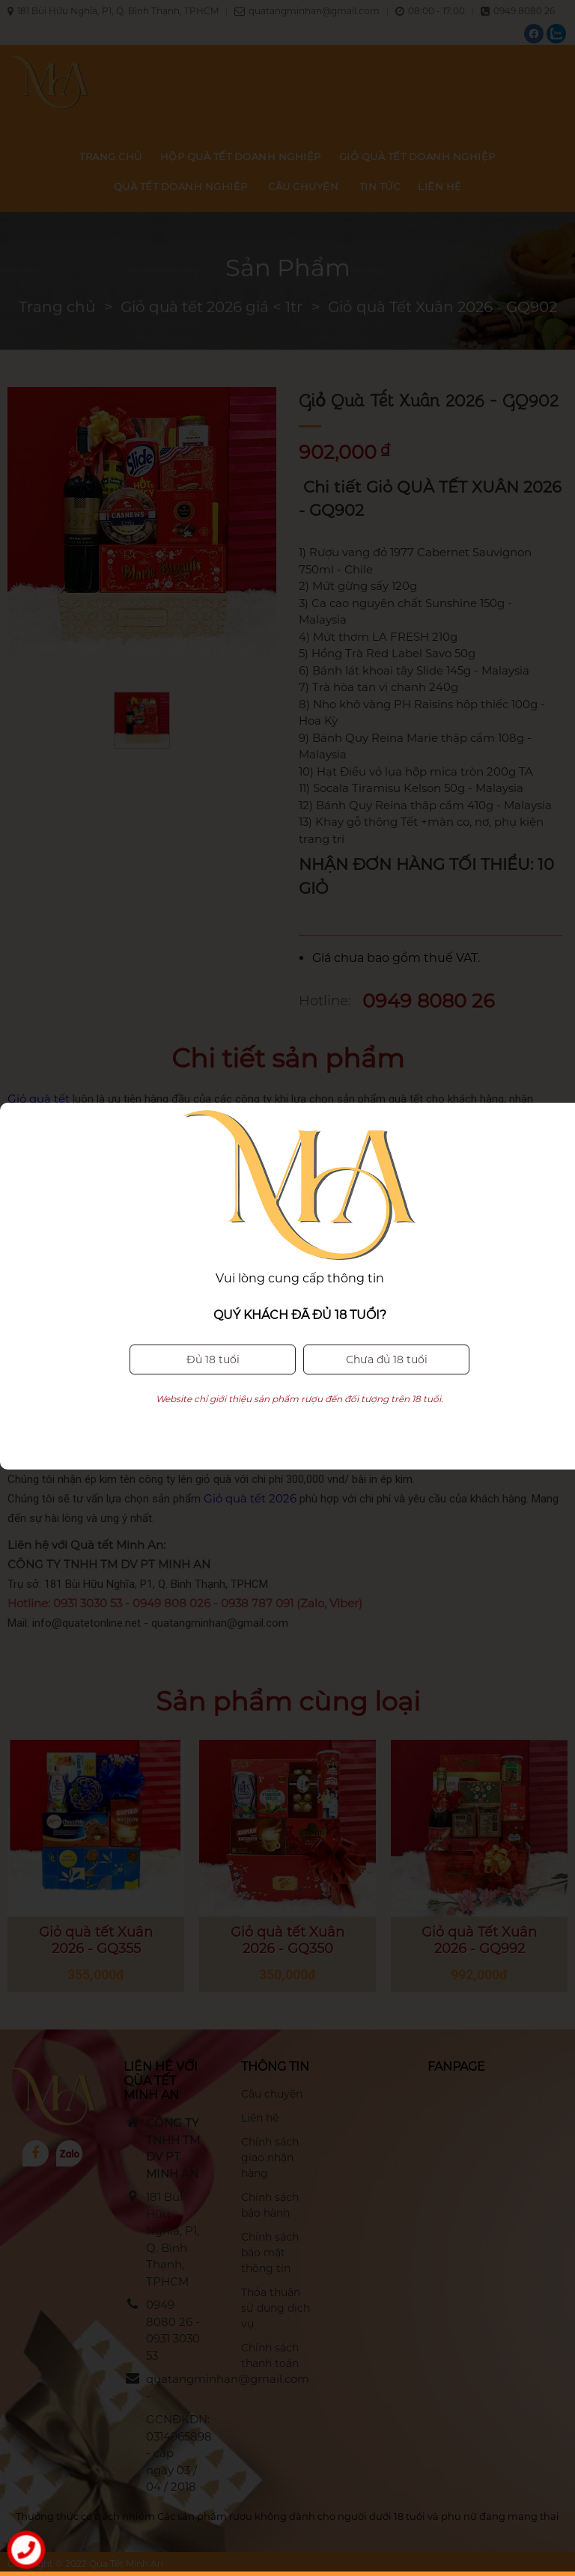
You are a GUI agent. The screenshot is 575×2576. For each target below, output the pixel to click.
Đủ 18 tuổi (213, 1284)
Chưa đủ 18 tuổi (387, 1284)
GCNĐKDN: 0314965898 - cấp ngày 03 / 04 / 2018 (173, 2453)
